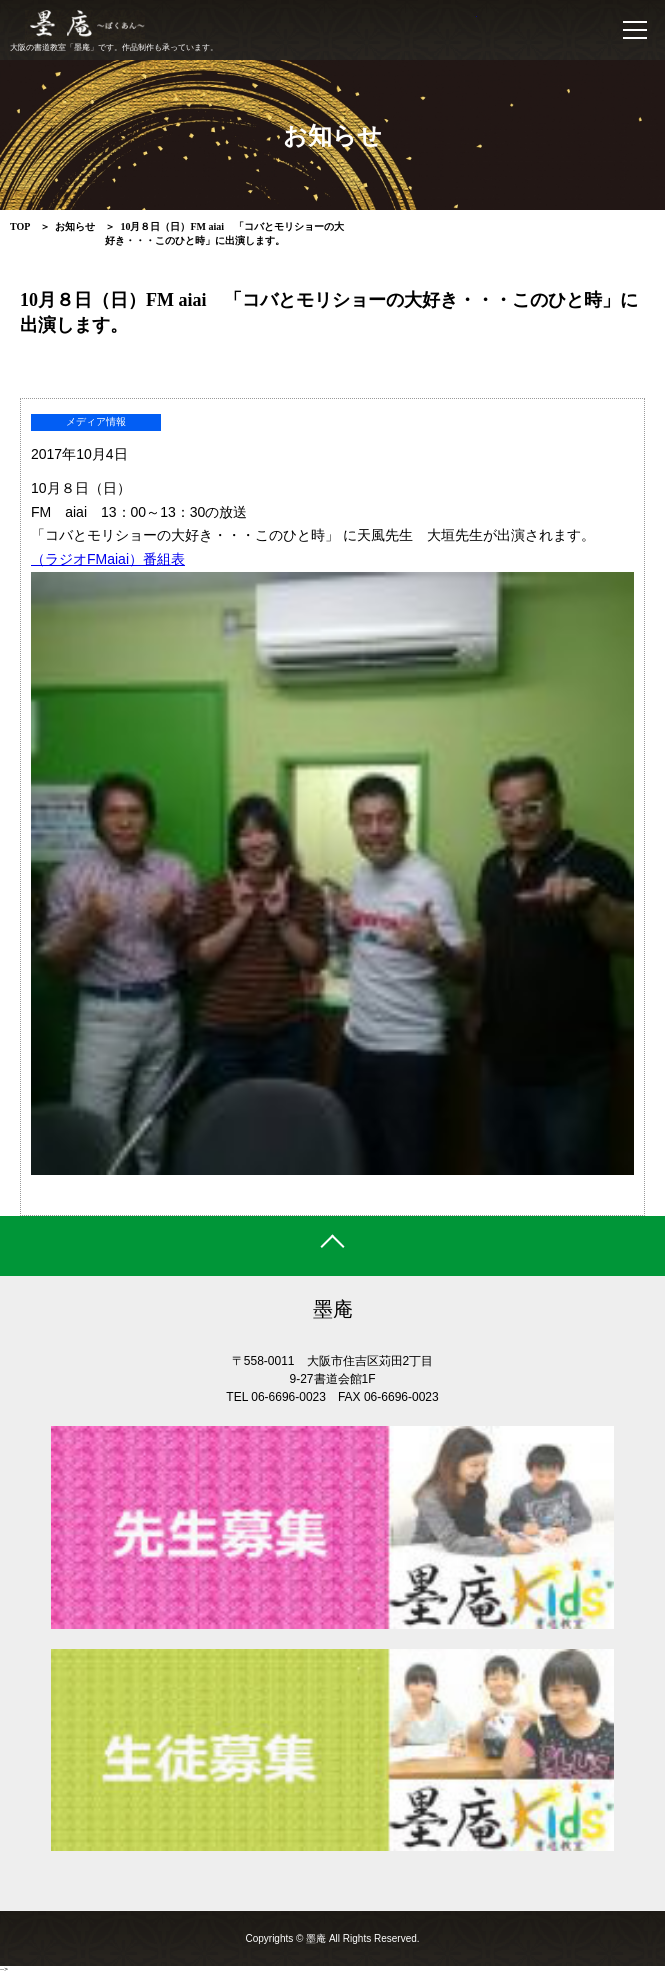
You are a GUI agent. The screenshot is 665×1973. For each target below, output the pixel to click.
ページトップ (332, 1246)
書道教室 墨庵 (251, 25)
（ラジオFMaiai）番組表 (108, 559)
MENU (639, 30)
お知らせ (75, 226)
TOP (20, 226)
